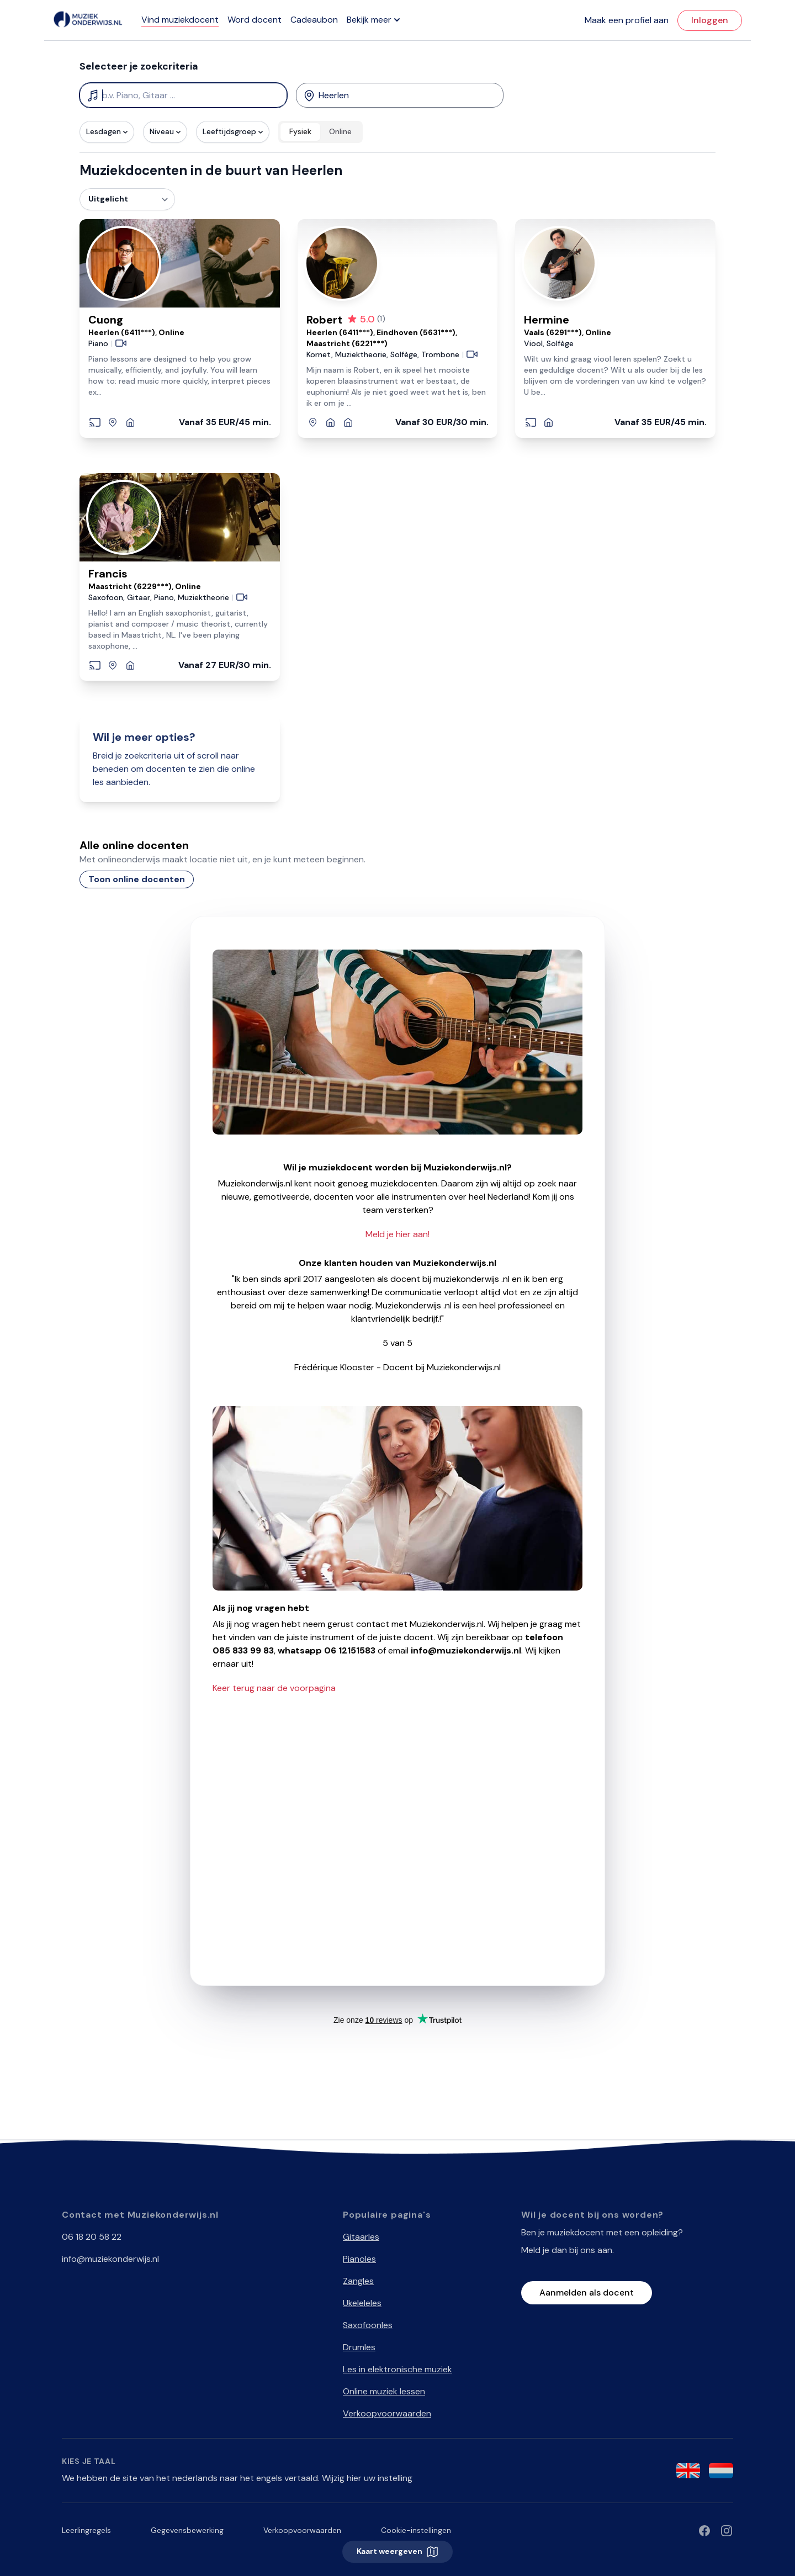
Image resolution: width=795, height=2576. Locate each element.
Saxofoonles (368, 2325)
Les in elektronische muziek (397, 2369)
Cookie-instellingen (416, 2530)
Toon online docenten (136, 879)
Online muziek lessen (384, 2391)
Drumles (359, 2347)
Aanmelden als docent (586, 2292)
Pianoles (359, 2259)
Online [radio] (340, 131)
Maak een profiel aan (627, 20)
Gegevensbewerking (187, 2530)
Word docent (254, 19)
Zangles (358, 2281)
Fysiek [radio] (300, 131)
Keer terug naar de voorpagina (274, 1688)
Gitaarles (361, 2237)
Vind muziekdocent (180, 19)
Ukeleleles (362, 2303)
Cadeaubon (314, 19)
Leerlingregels (86, 2530)
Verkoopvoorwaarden (387, 2413)
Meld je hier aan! (397, 1234)
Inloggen (709, 20)
